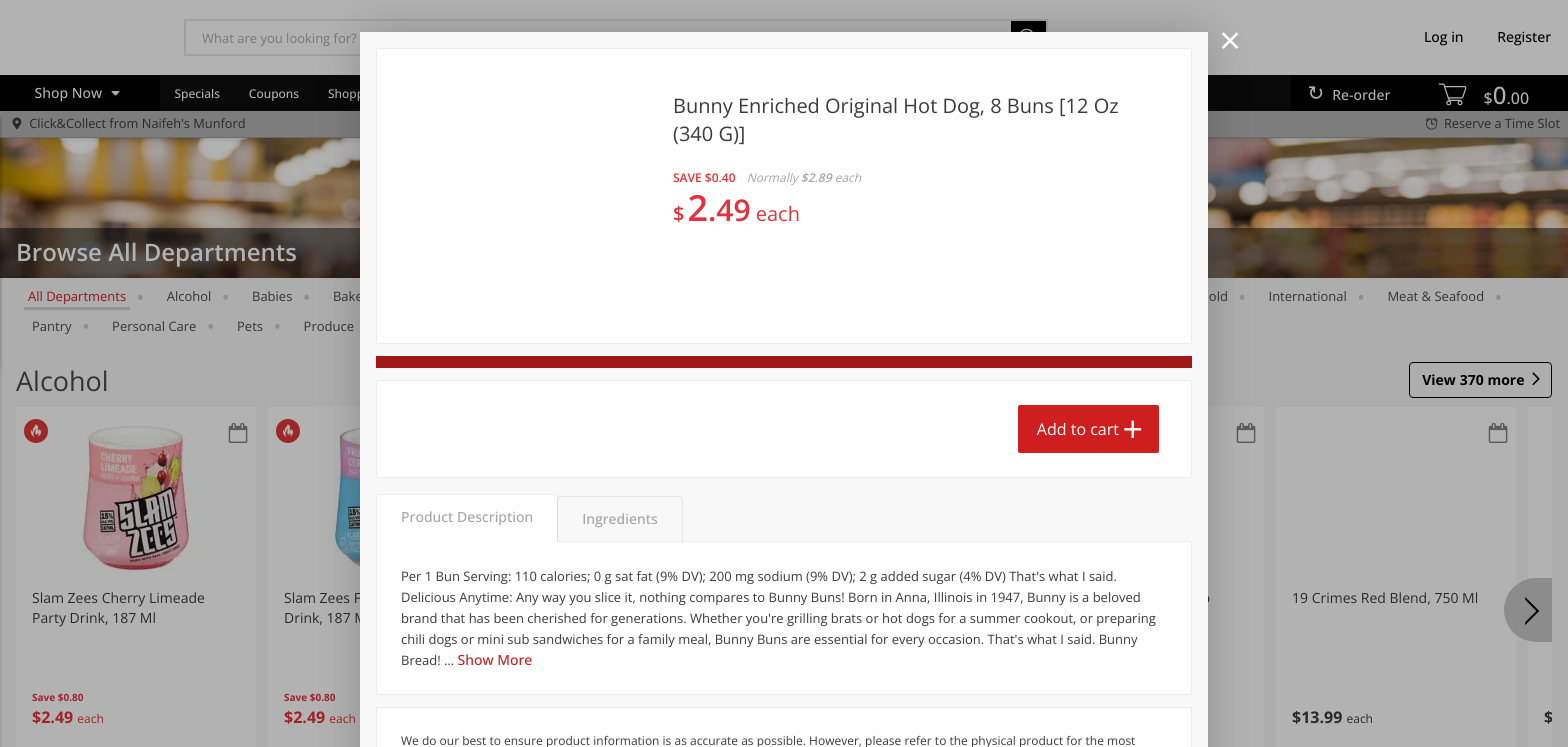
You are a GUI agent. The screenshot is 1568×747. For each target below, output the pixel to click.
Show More (495, 660)
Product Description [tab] (467, 517)
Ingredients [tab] (619, 519)
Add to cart (1078, 429)
